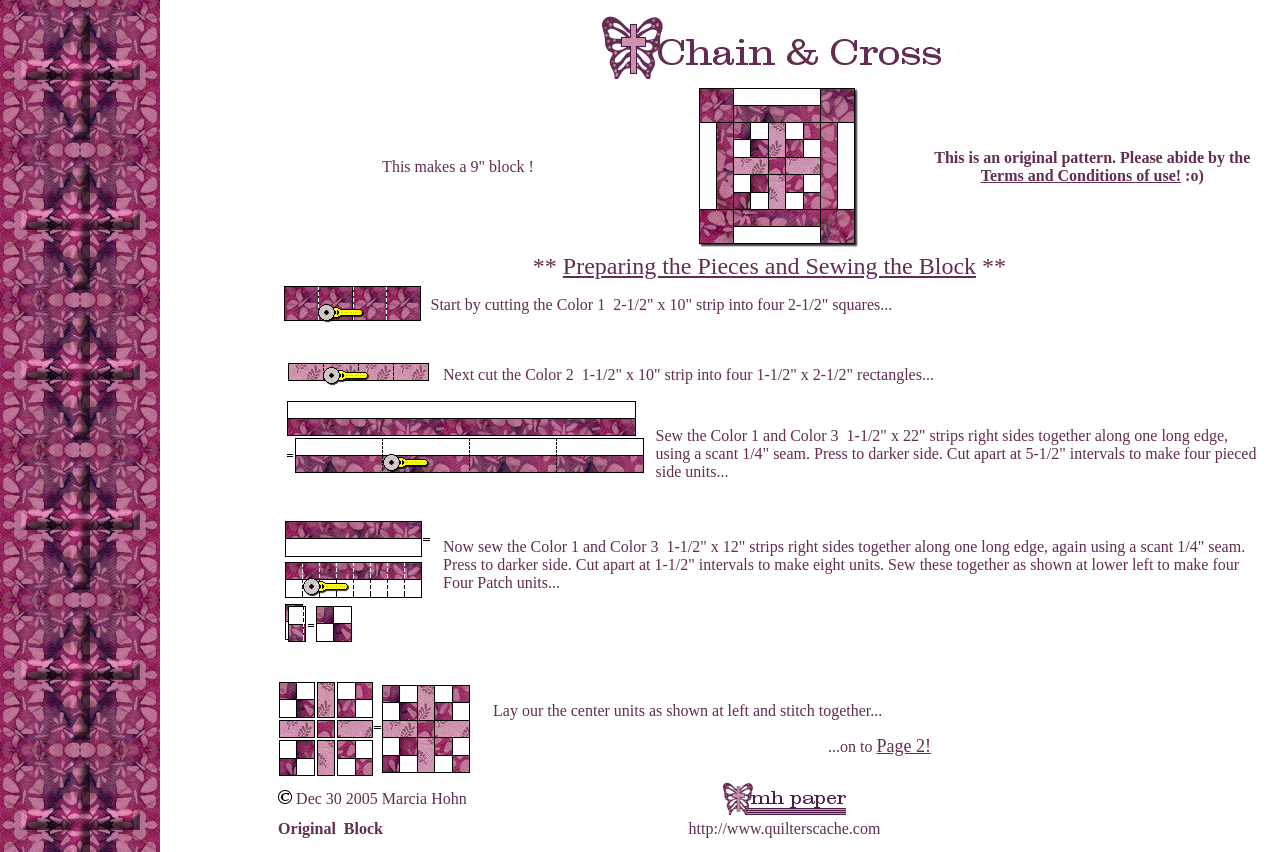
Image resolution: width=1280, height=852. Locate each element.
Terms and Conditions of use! (1081, 175)
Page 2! (903, 746)
